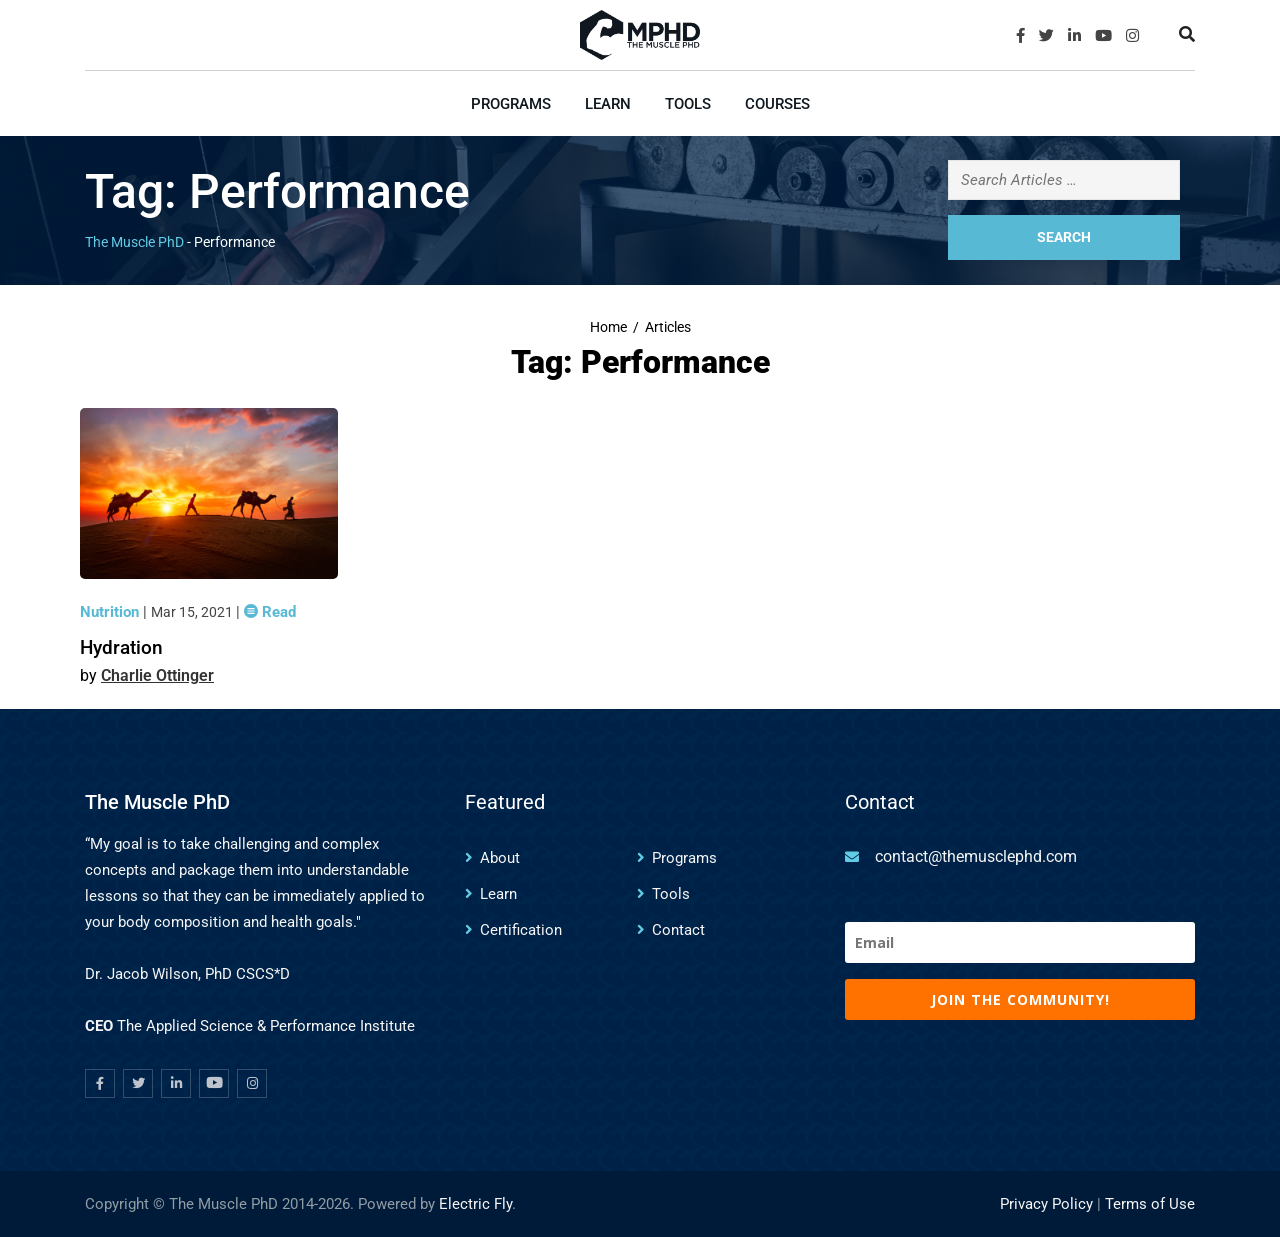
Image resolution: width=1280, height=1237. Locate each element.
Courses (777, 104)
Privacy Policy (1046, 1204)
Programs (511, 104)
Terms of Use (1150, 1204)
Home (608, 327)
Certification (521, 930)
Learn (608, 104)
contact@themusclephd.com (976, 856)
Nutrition (111, 612)
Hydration (121, 647)
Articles (668, 327)
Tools (688, 104)
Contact (678, 930)
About (500, 858)
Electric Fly (475, 1204)
